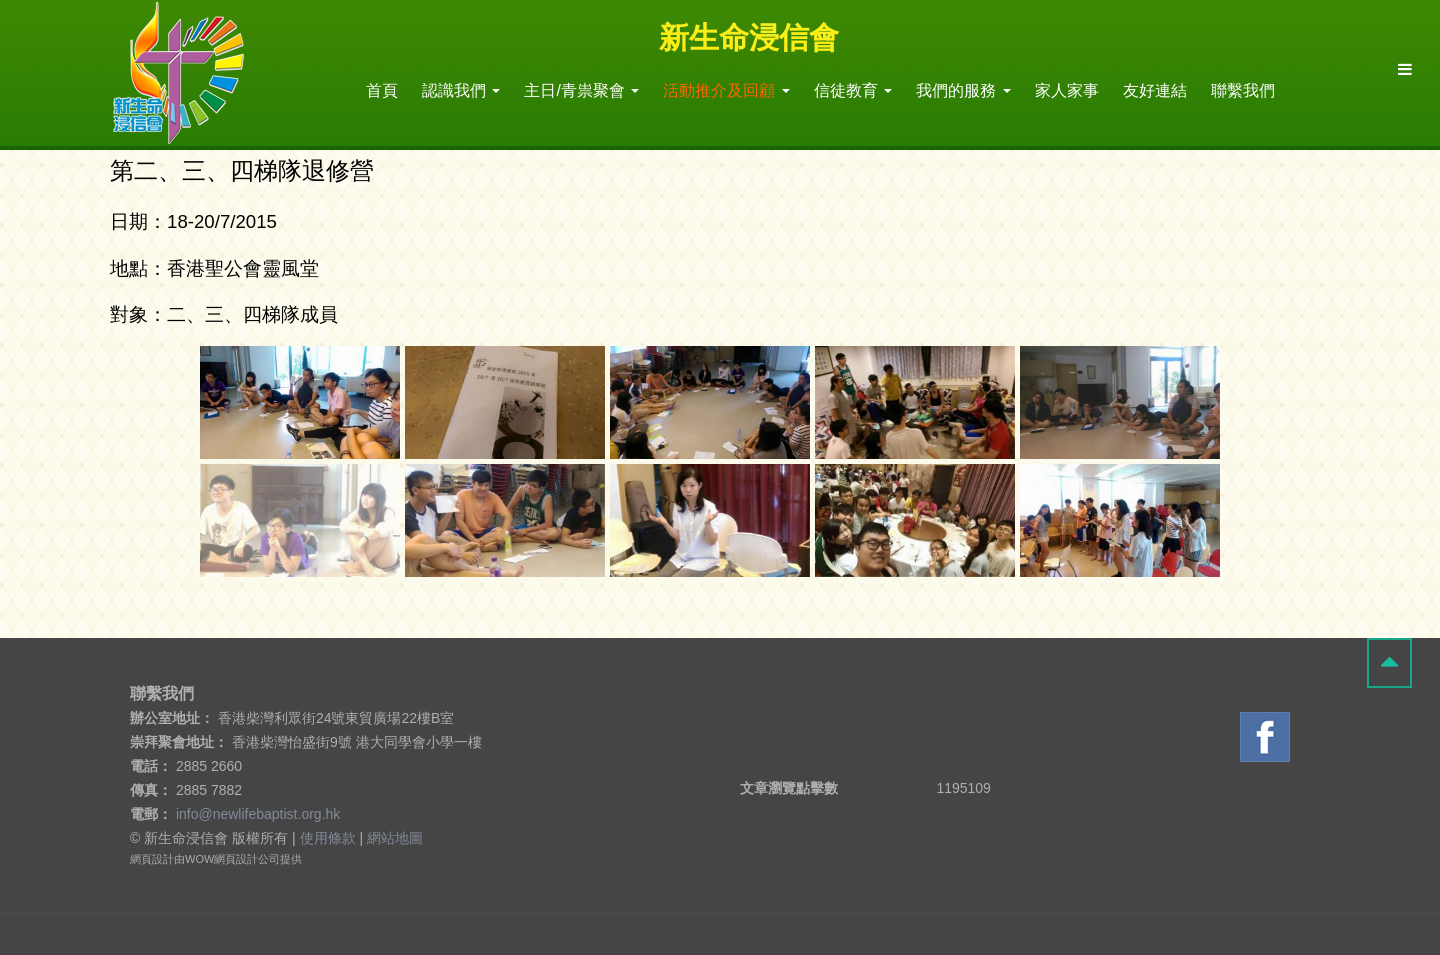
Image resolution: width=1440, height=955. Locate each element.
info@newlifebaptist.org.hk (258, 814)
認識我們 (461, 90)
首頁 (382, 90)
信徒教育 (853, 90)
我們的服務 (963, 90)
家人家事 (1067, 90)
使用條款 (328, 838)
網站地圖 (395, 838)
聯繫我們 (1243, 90)
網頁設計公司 (247, 859)
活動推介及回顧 (726, 90)
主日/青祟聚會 (581, 90)
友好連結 (1155, 90)
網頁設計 (152, 859)
